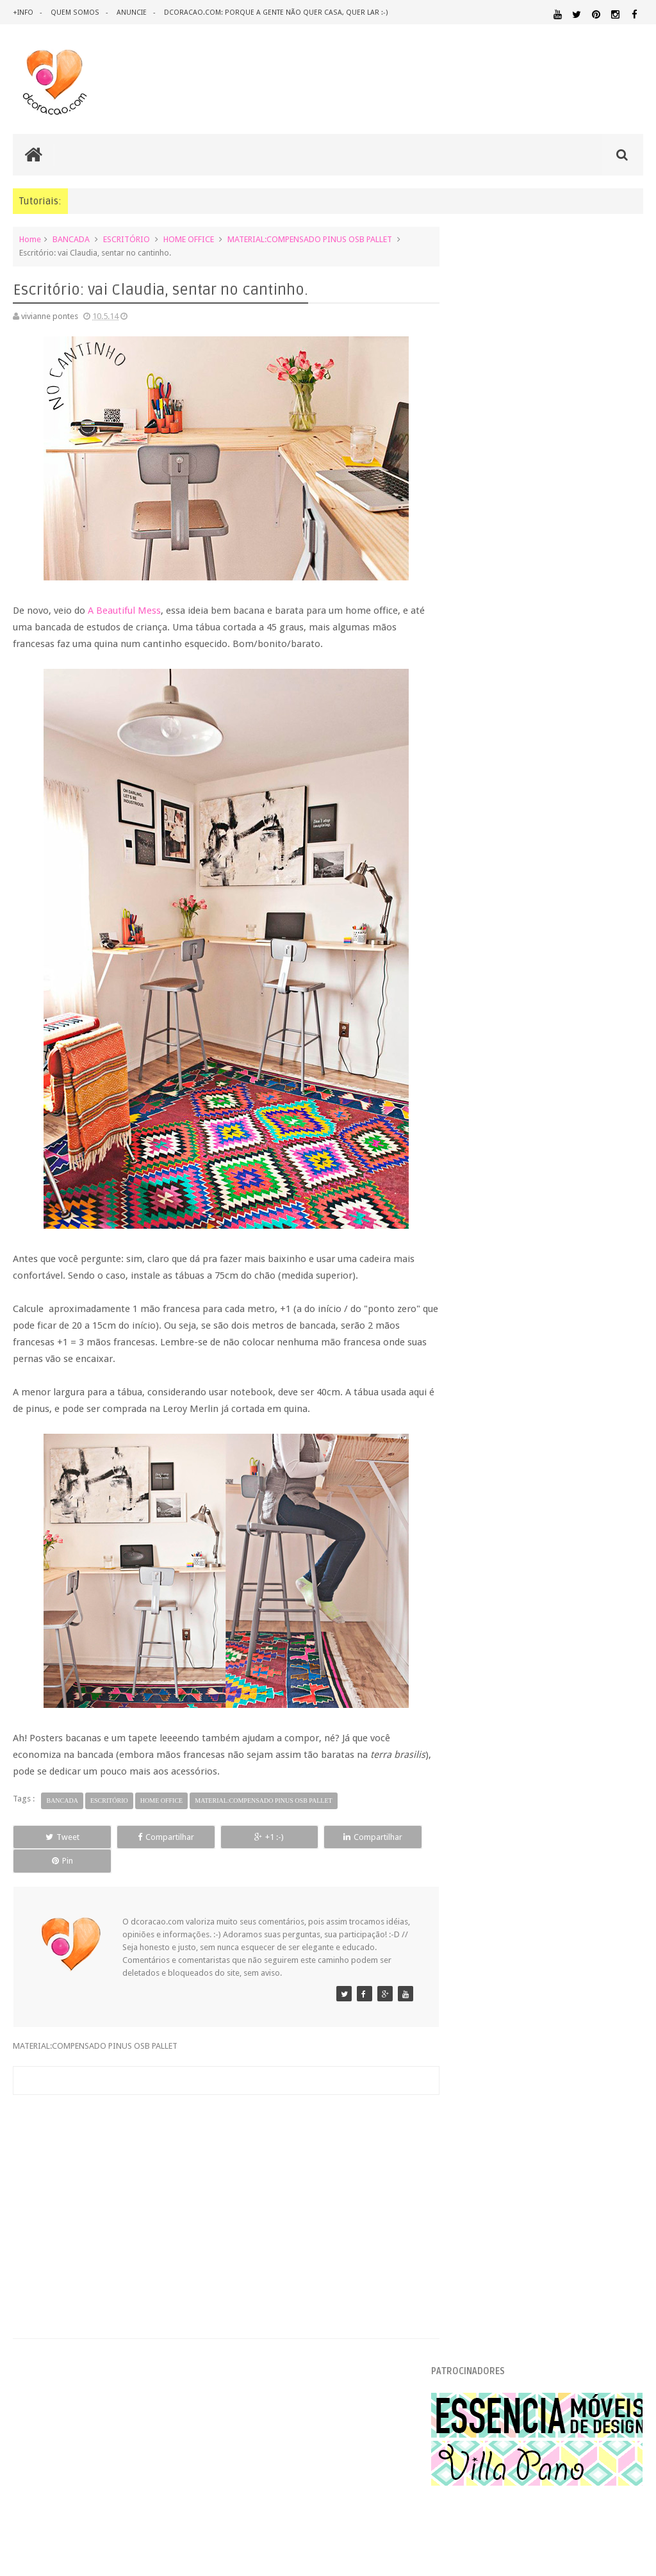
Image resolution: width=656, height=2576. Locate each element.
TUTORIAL (478, 2181)
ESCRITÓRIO (126, 239)
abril (486, 1549)
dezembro (497, 1152)
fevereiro (494, 1581)
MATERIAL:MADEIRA (609, 2096)
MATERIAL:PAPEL (491, 2108)
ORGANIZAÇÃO (572, 2120)
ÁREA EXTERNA (476, 2193)
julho (486, 1233)
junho (488, 1249)
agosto (491, 1217)
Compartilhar (136, 1836)
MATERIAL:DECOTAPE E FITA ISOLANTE (548, 2084)
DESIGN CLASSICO (607, 1993)
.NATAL (470, 1952)
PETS (541, 2133)
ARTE (524, 1965)
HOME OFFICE (188, 239)
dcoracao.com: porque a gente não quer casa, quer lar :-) (274, 12)
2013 (477, 1618)
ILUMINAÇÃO (556, 2050)
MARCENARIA (618, 2050)
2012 (477, 1634)
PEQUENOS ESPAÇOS (492, 2133)
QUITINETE (584, 2158)
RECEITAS (625, 2157)
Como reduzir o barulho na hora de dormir (553, 1417)
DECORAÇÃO (491, 1979)
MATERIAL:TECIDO (495, 2120)
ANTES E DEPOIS (598, 1953)
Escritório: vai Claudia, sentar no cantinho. (551, 1433)
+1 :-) (220, 1836)
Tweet (53, 1836)
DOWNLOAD (520, 2005)
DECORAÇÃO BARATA (592, 1980)
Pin (388, 1836)
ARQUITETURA (481, 1965)
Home (30, 239)
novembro (497, 1168)
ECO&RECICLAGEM (602, 2005)
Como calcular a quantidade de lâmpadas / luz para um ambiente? (570, 990)
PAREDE (626, 2120)
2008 (477, 1699)
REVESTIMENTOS (522, 2169)
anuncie (130, 12)
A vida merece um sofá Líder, (528, 1401)
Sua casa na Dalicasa (512, 1528)
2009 (477, 1682)
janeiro (490, 1597)
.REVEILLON (520, 1953)
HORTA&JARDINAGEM (602, 2037)
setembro (495, 1201)
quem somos (74, 12)
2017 (477, 1089)
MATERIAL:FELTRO (487, 2096)
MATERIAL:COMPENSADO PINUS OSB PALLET (309, 239)
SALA (568, 2169)
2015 (477, 1121)
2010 (477, 1666)
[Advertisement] (221, 2177)
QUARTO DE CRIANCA (507, 2157)
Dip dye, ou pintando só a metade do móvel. (556, 1385)
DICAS (467, 2005)
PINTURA (573, 2132)
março (489, 1565)
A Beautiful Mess (124, 610)
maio (487, 1265)
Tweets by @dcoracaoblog (504, 2296)
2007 (477, 1715)
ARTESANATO (566, 1965)
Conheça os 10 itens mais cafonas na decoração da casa (564, 658)
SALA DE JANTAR (612, 2169)
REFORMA (470, 2169)
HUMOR (468, 2050)
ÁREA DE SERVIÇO (612, 2182)
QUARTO (510, 2144)
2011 (477, 1650)
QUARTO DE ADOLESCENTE (590, 2145)
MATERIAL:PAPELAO (609, 2108)
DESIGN (471, 1993)
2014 (477, 1138)
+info (23, 12)
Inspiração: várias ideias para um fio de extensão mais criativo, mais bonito (573, 845)
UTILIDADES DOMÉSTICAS (542, 2182)
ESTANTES (533, 2021)
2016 (477, 1105)
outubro (493, 1184)
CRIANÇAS (620, 1964)
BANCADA (71, 239)
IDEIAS (507, 2050)
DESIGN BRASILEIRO (531, 1993)
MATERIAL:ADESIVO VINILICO (548, 2061)
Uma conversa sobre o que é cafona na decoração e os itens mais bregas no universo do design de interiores (545, 751)
